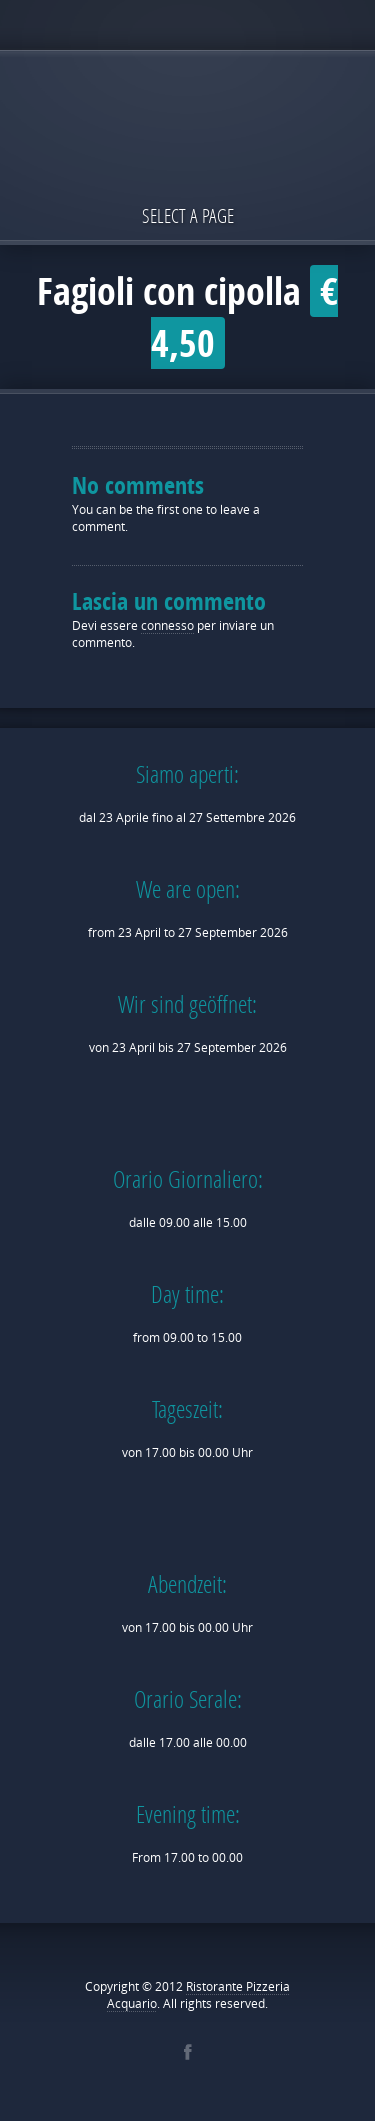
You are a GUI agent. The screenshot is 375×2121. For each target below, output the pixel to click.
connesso (167, 625)
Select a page (188, 215)
